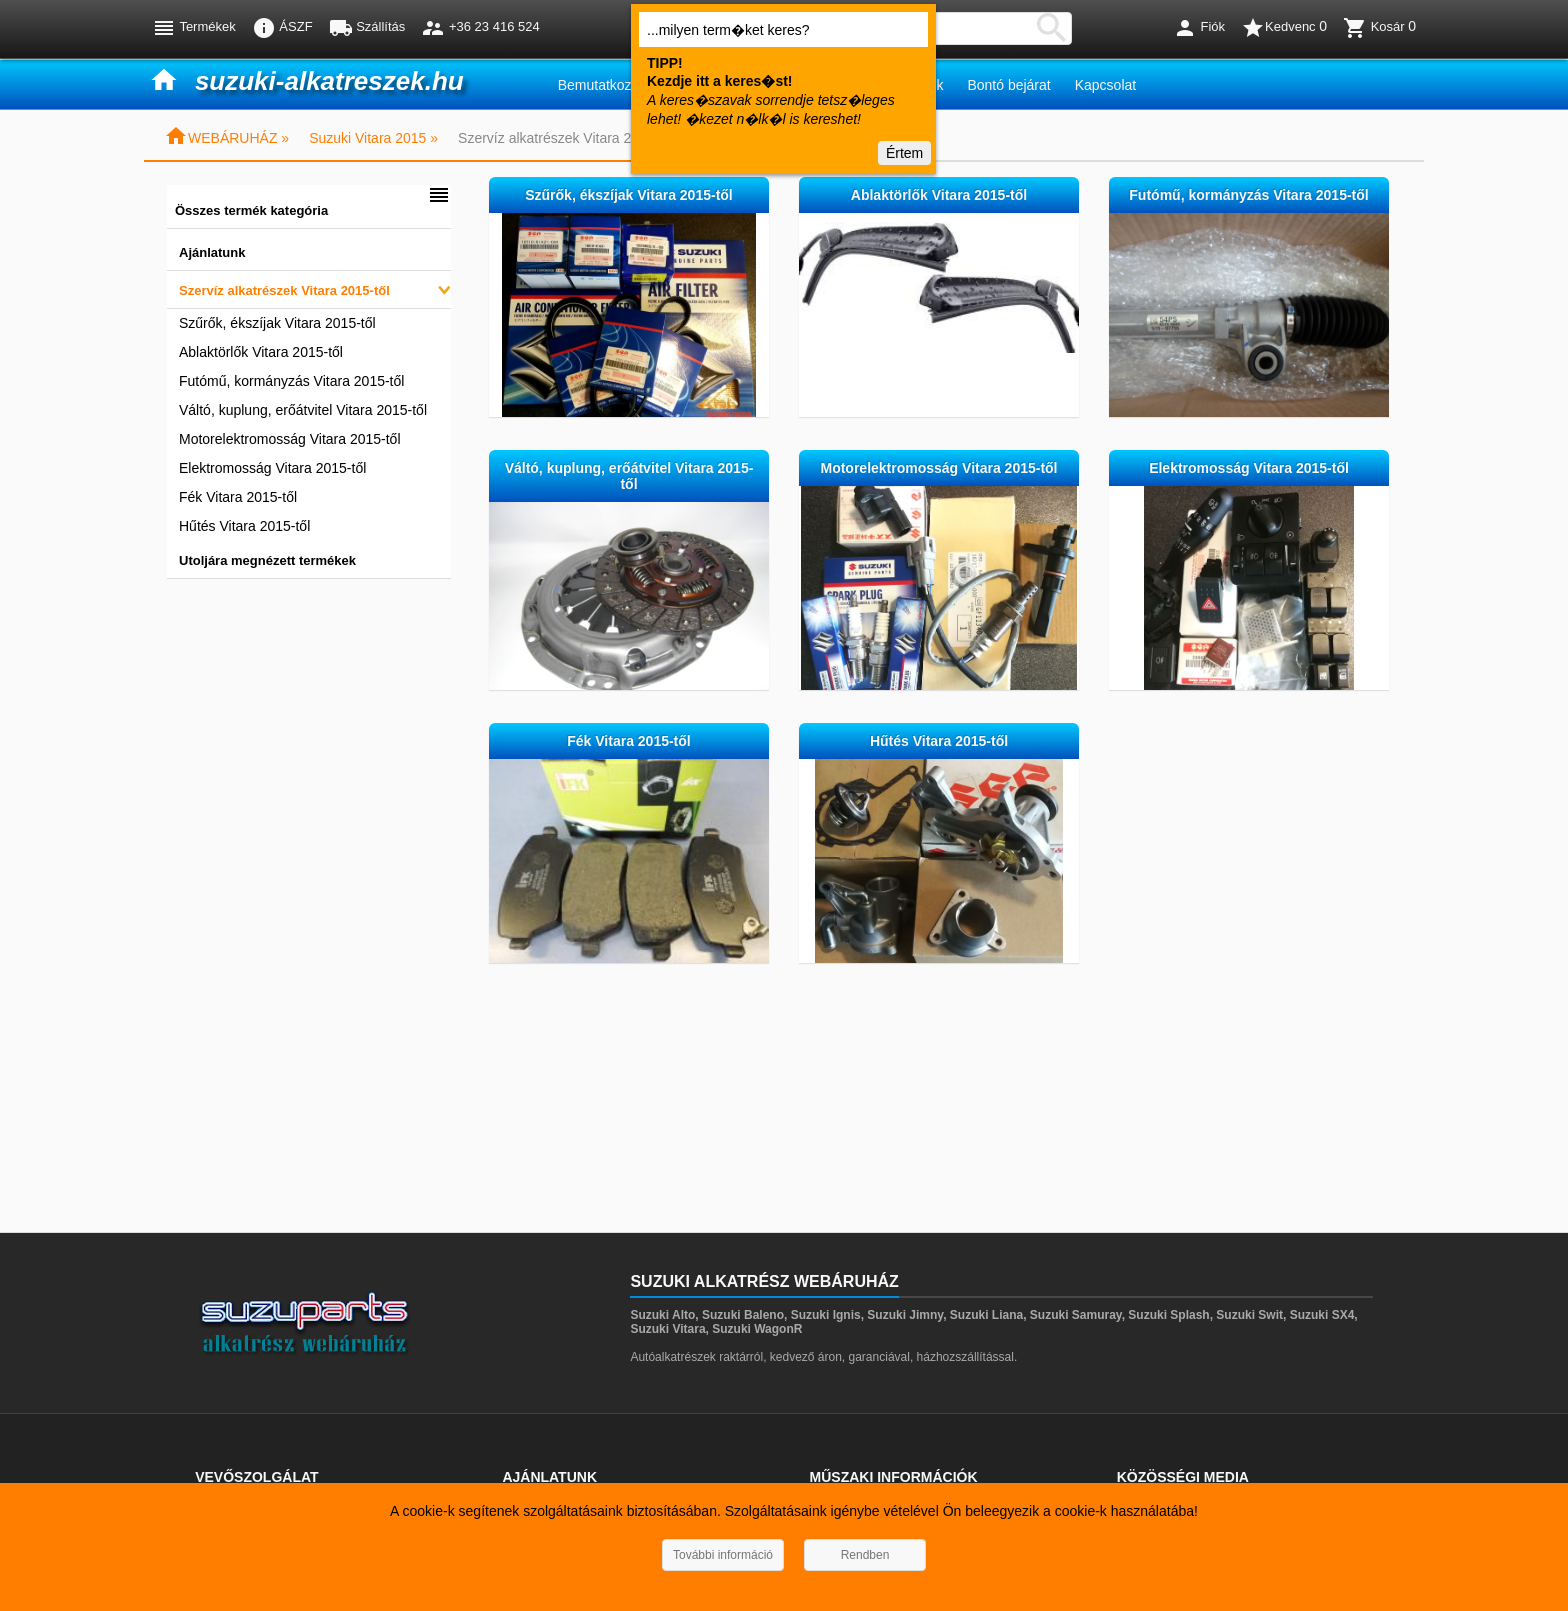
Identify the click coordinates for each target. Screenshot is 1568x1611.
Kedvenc (1284, 28)
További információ (723, 1555)
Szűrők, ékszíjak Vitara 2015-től (277, 323)
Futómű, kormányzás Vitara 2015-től (291, 381)
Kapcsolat (1105, 85)
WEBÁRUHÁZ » (226, 138)
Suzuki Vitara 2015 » (373, 138)
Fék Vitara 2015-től (238, 497)
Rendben (865, 1555)
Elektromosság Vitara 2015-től (272, 468)
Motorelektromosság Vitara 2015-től (290, 439)
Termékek (194, 28)
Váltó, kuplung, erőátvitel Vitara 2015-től (303, 410)
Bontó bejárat (1008, 85)
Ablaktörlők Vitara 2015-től (261, 352)
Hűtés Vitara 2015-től (244, 526)
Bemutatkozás (602, 85)
